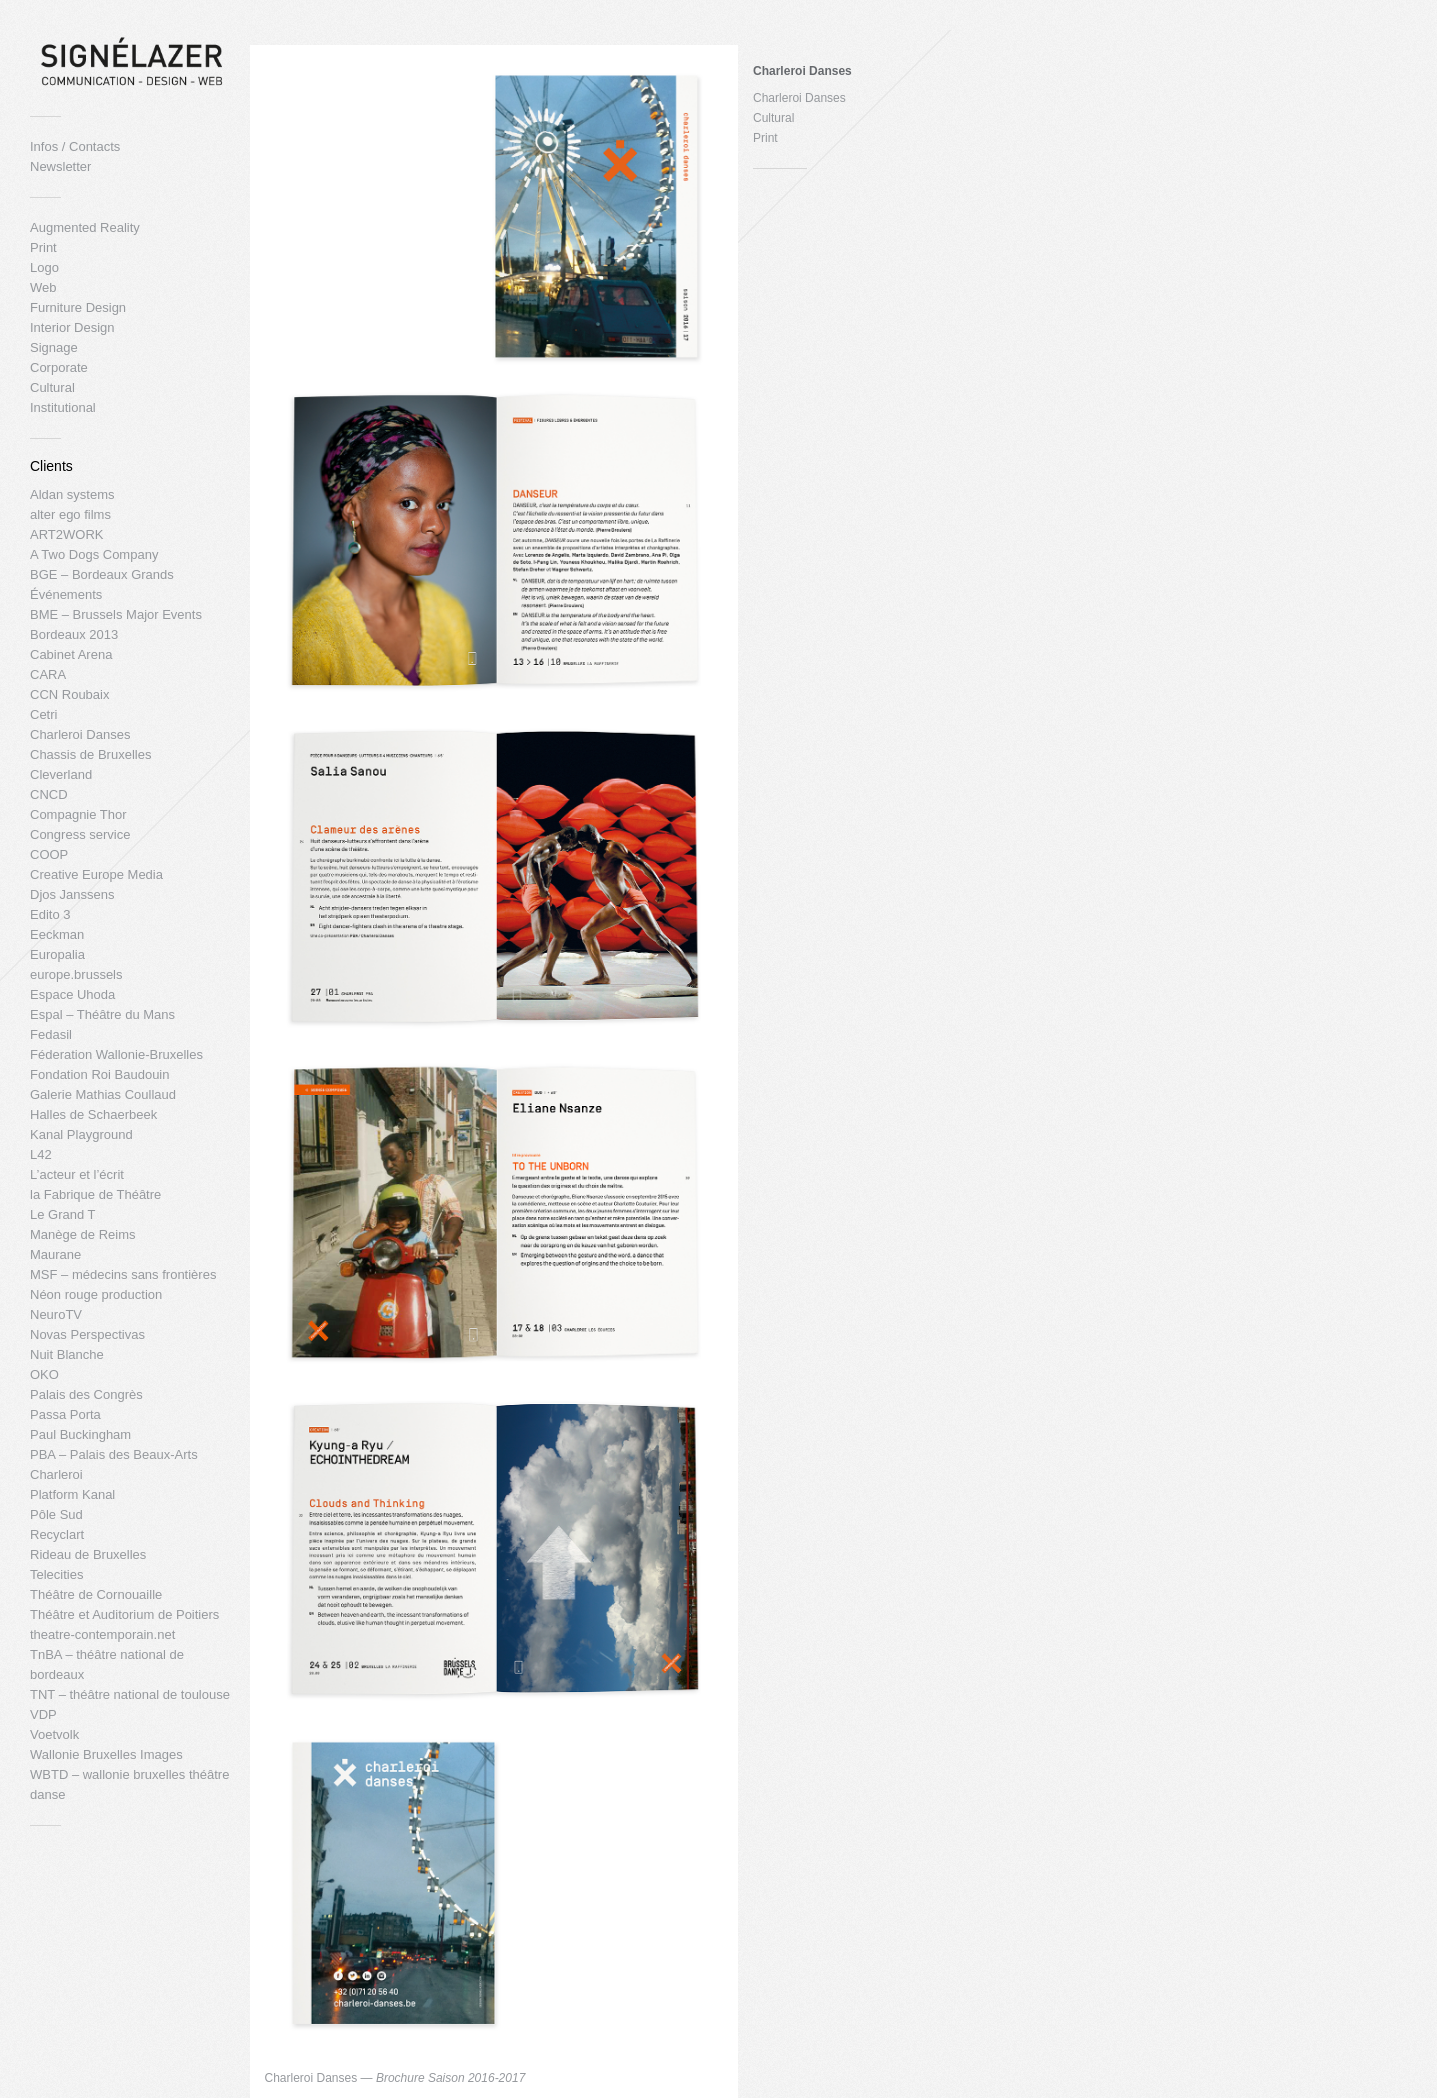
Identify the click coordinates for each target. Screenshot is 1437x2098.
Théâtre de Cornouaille (96, 1594)
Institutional (63, 407)
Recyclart (57, 1534)
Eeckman (57, 934)
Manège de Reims (83, 1234)
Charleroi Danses (80, 734)
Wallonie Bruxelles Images (106, 1754)
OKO (44, 1374)
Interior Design (72, 327)
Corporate (59, 367)
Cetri (43, 714)
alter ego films (70, 514)
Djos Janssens (72, 894)
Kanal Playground (81, 1134)
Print (43, 247)
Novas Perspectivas (87, 1334)
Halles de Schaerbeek (93, 1114)
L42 (41, 1154)
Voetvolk (54, 1734)
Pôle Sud (56, 1514)
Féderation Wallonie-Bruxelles (116, 1054)
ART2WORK (66, 534)
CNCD (49, 794)
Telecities (56, 1574)
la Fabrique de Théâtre (95, 1194)
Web (43, 287)
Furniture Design (78, 307)
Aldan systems (72, 494)
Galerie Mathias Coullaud (103, 1094)
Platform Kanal (72, 1494)
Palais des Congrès (86, 1394)
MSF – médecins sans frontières (123, 1274)
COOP (49, 854)
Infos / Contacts (75, 146)
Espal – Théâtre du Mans (102, 1014)
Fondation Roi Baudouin (100, 1074)
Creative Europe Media (96, 874)
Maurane (55, 1254)
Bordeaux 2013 (74, 634)
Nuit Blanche (67, 1354)
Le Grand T (63, 1214)
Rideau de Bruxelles (88, 1554)
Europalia (57, 954)
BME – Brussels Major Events (116, 614)
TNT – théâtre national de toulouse (130, 1694)
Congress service (80, 834)
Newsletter (60, 166)
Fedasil (51, 1034)
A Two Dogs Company (94, 554)
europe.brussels (76, 974)
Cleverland (61, 774)
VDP (43, 1714)
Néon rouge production (96, 1294)
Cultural (52, 387)
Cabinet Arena (71, 654)
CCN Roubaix (69, 694)
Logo (44, 267)
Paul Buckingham (80, 1434)
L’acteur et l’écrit (77, 1174)
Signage (54, 347)
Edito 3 (50, 914)
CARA (48, 674)
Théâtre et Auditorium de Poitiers (124, 1614)
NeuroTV (56, 1314)
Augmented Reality (85, 227)
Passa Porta (65, 1414)
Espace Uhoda (72, 994)
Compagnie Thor (78, 814)
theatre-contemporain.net (102, 1634)
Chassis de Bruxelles (90, 754)
